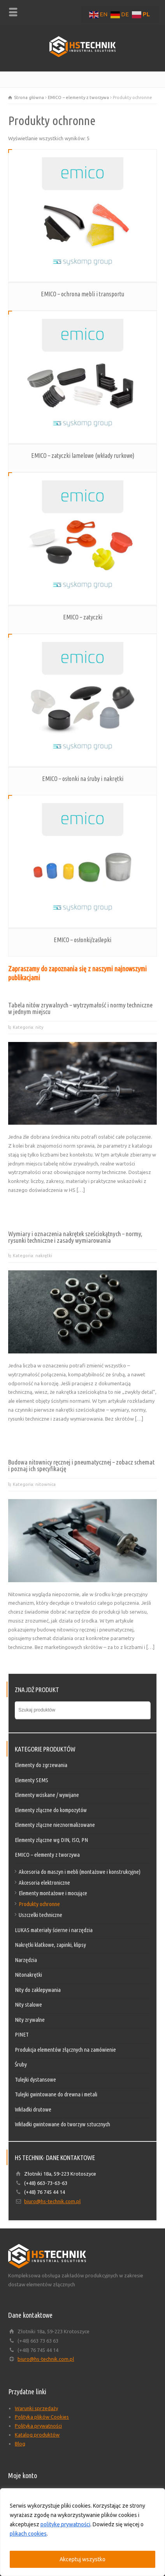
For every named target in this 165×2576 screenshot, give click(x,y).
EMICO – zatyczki (82, 617)
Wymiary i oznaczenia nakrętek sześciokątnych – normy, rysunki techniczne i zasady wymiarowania (75, 1237)
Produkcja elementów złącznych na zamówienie (65, 2049)
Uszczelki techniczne (40, 1915)
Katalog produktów (37, 2434)
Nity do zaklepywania (38, 1989)
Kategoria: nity (28, 1027)
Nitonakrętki (28, 1974)
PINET (22, 2034)
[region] (82, 2532)
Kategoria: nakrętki (32, 1255)
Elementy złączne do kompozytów (51, 1810)
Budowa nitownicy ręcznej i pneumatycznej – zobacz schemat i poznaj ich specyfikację (81, 1465)
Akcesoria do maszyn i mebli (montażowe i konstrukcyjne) (79, 1871)
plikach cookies (28, 2534)
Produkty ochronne (39, 1904)
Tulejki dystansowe (35, 2079)
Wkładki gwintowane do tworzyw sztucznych (62, 2124)
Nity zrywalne (30, 2019)
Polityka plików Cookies (42, 2416)
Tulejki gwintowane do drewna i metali (56, 2094)
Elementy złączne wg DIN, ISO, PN (51, 1840)
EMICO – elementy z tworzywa (78, 97)
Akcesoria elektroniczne (44, 1882)
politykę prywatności (65, 2524)
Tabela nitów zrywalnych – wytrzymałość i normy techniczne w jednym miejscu (80, 1008)
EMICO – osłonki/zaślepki (82, 939)
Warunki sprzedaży (36, 2408)
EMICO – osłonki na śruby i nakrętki (82, 778)
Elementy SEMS (31, 1780)
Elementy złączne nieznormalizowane (55, 1824)
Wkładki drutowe (33, 2109)
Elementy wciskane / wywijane (47, 1795)
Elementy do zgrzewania (41, 1765)
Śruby (21, 2064)
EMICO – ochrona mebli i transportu (82, 293)
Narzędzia (26, 1960)
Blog (20, 2443)
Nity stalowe (28, 2004)
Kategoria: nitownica (34, 1484)
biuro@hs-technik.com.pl (52, 2201)
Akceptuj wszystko (82, 2559)
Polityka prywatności (38, 2425)
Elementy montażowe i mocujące (53, 1893)
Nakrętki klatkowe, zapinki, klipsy (50, 1944)
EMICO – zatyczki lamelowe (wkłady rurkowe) (82, 455)
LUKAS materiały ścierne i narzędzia (54, 1930)
